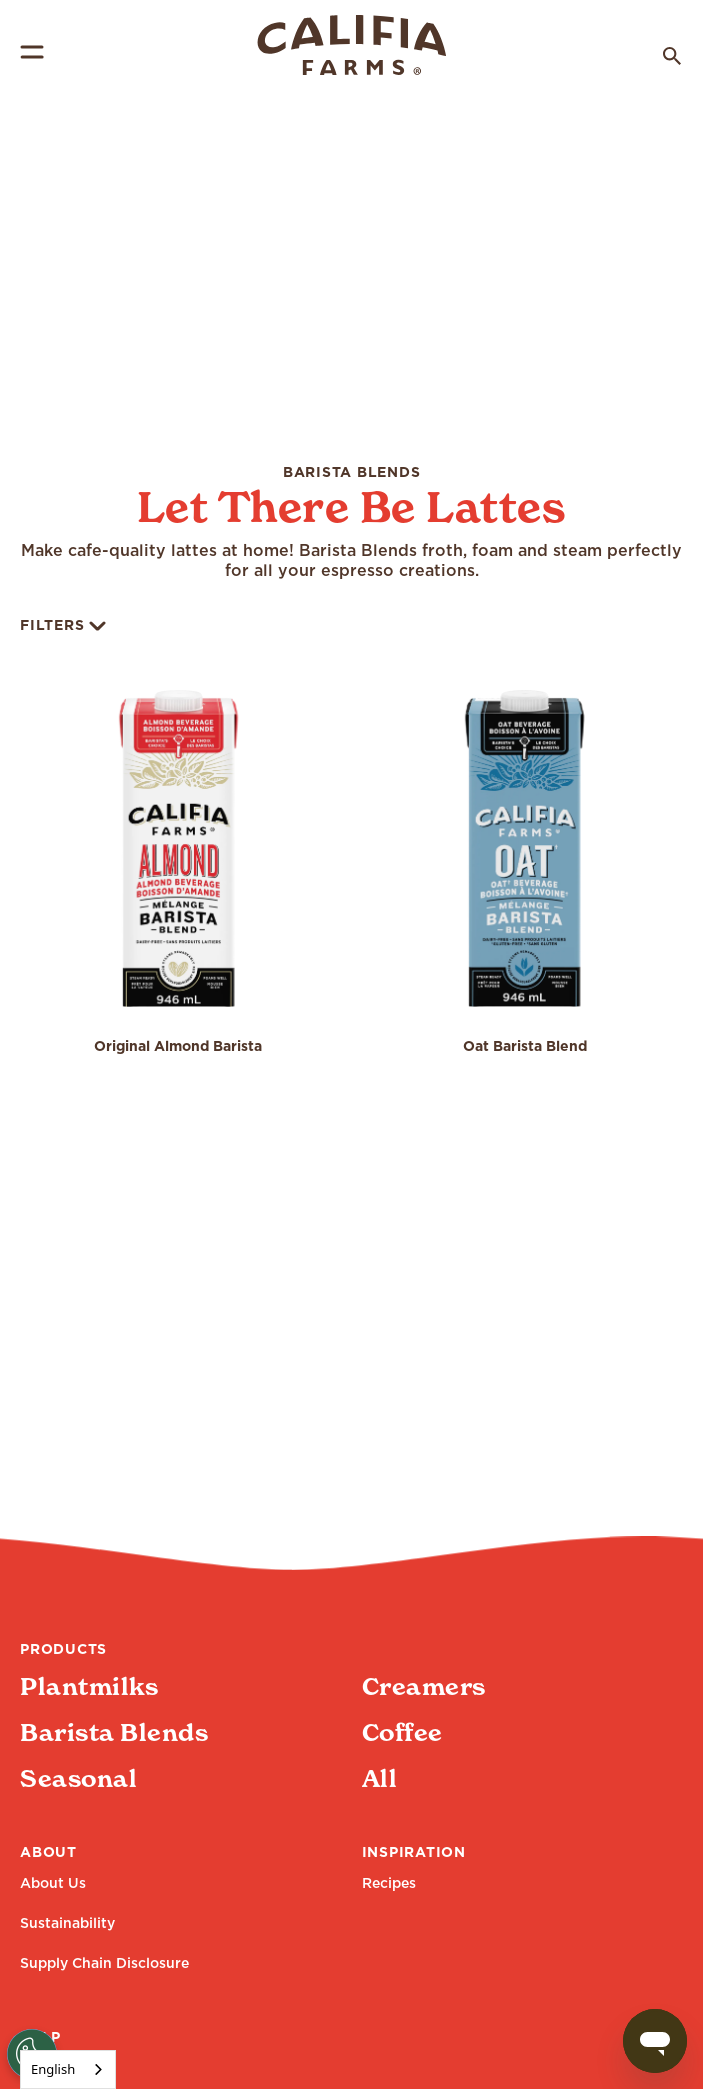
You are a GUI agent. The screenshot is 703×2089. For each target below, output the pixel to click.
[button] (178, 886)
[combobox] (68, 2069)
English (53, 2069)
